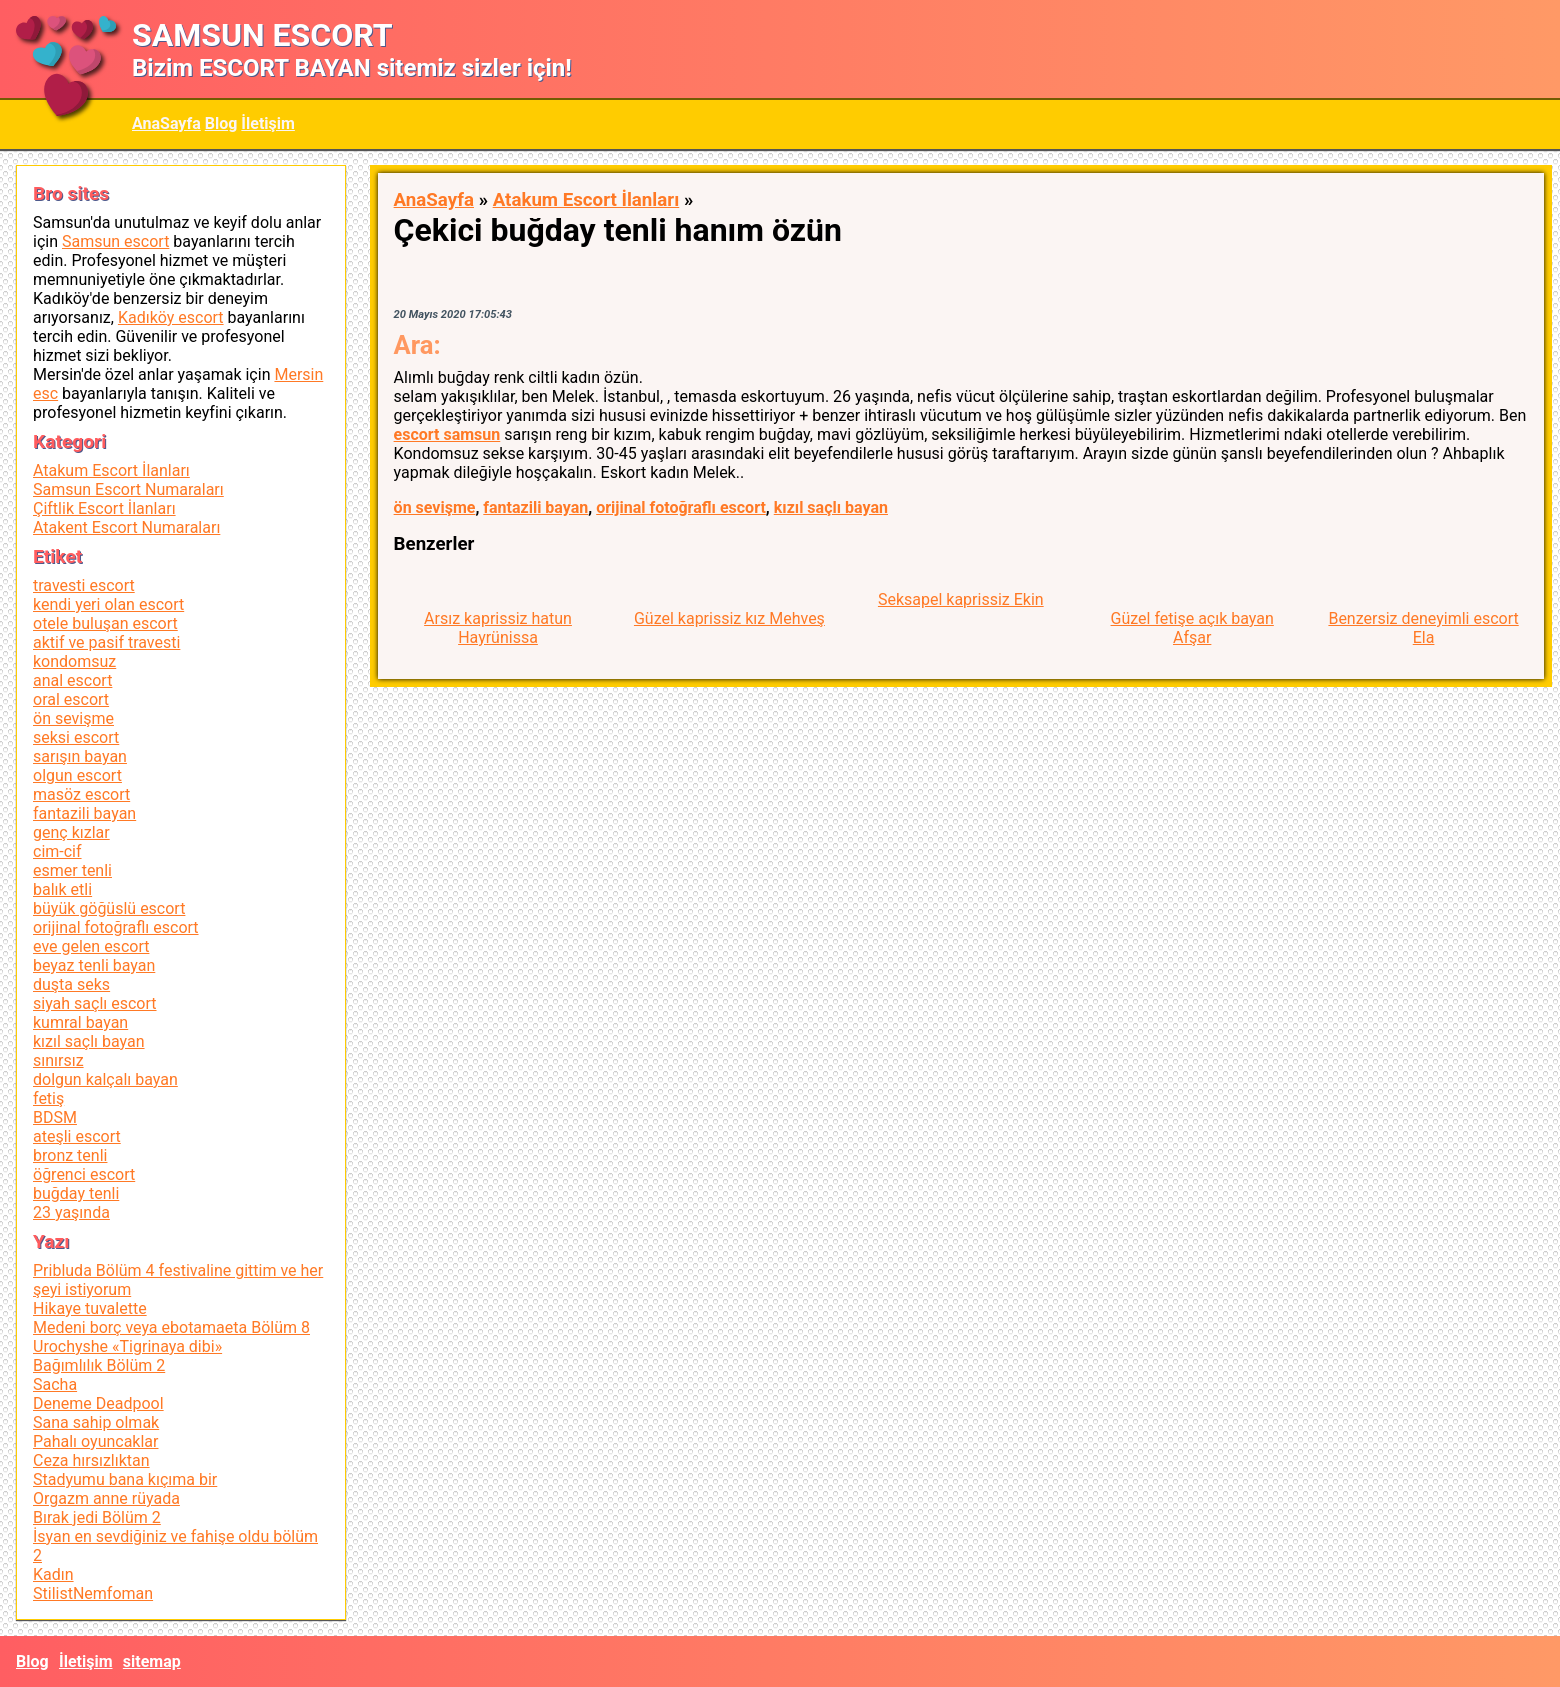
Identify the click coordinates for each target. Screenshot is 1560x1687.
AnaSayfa (166, 123)
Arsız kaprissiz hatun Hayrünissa (498, 628)
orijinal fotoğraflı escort (681, 507)
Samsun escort (115, 241)
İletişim (268, 123)
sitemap (152, 1661)
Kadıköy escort (171, 317)
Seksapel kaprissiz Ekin (961, 599)
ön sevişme (435, 507)
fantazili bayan (535, 507)
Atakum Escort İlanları (586, 200)
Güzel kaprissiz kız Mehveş (729, 618)
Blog (221, 123)
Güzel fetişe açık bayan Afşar (1192, 628)
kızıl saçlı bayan (831, 507)
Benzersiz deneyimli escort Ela (1423, 628)
